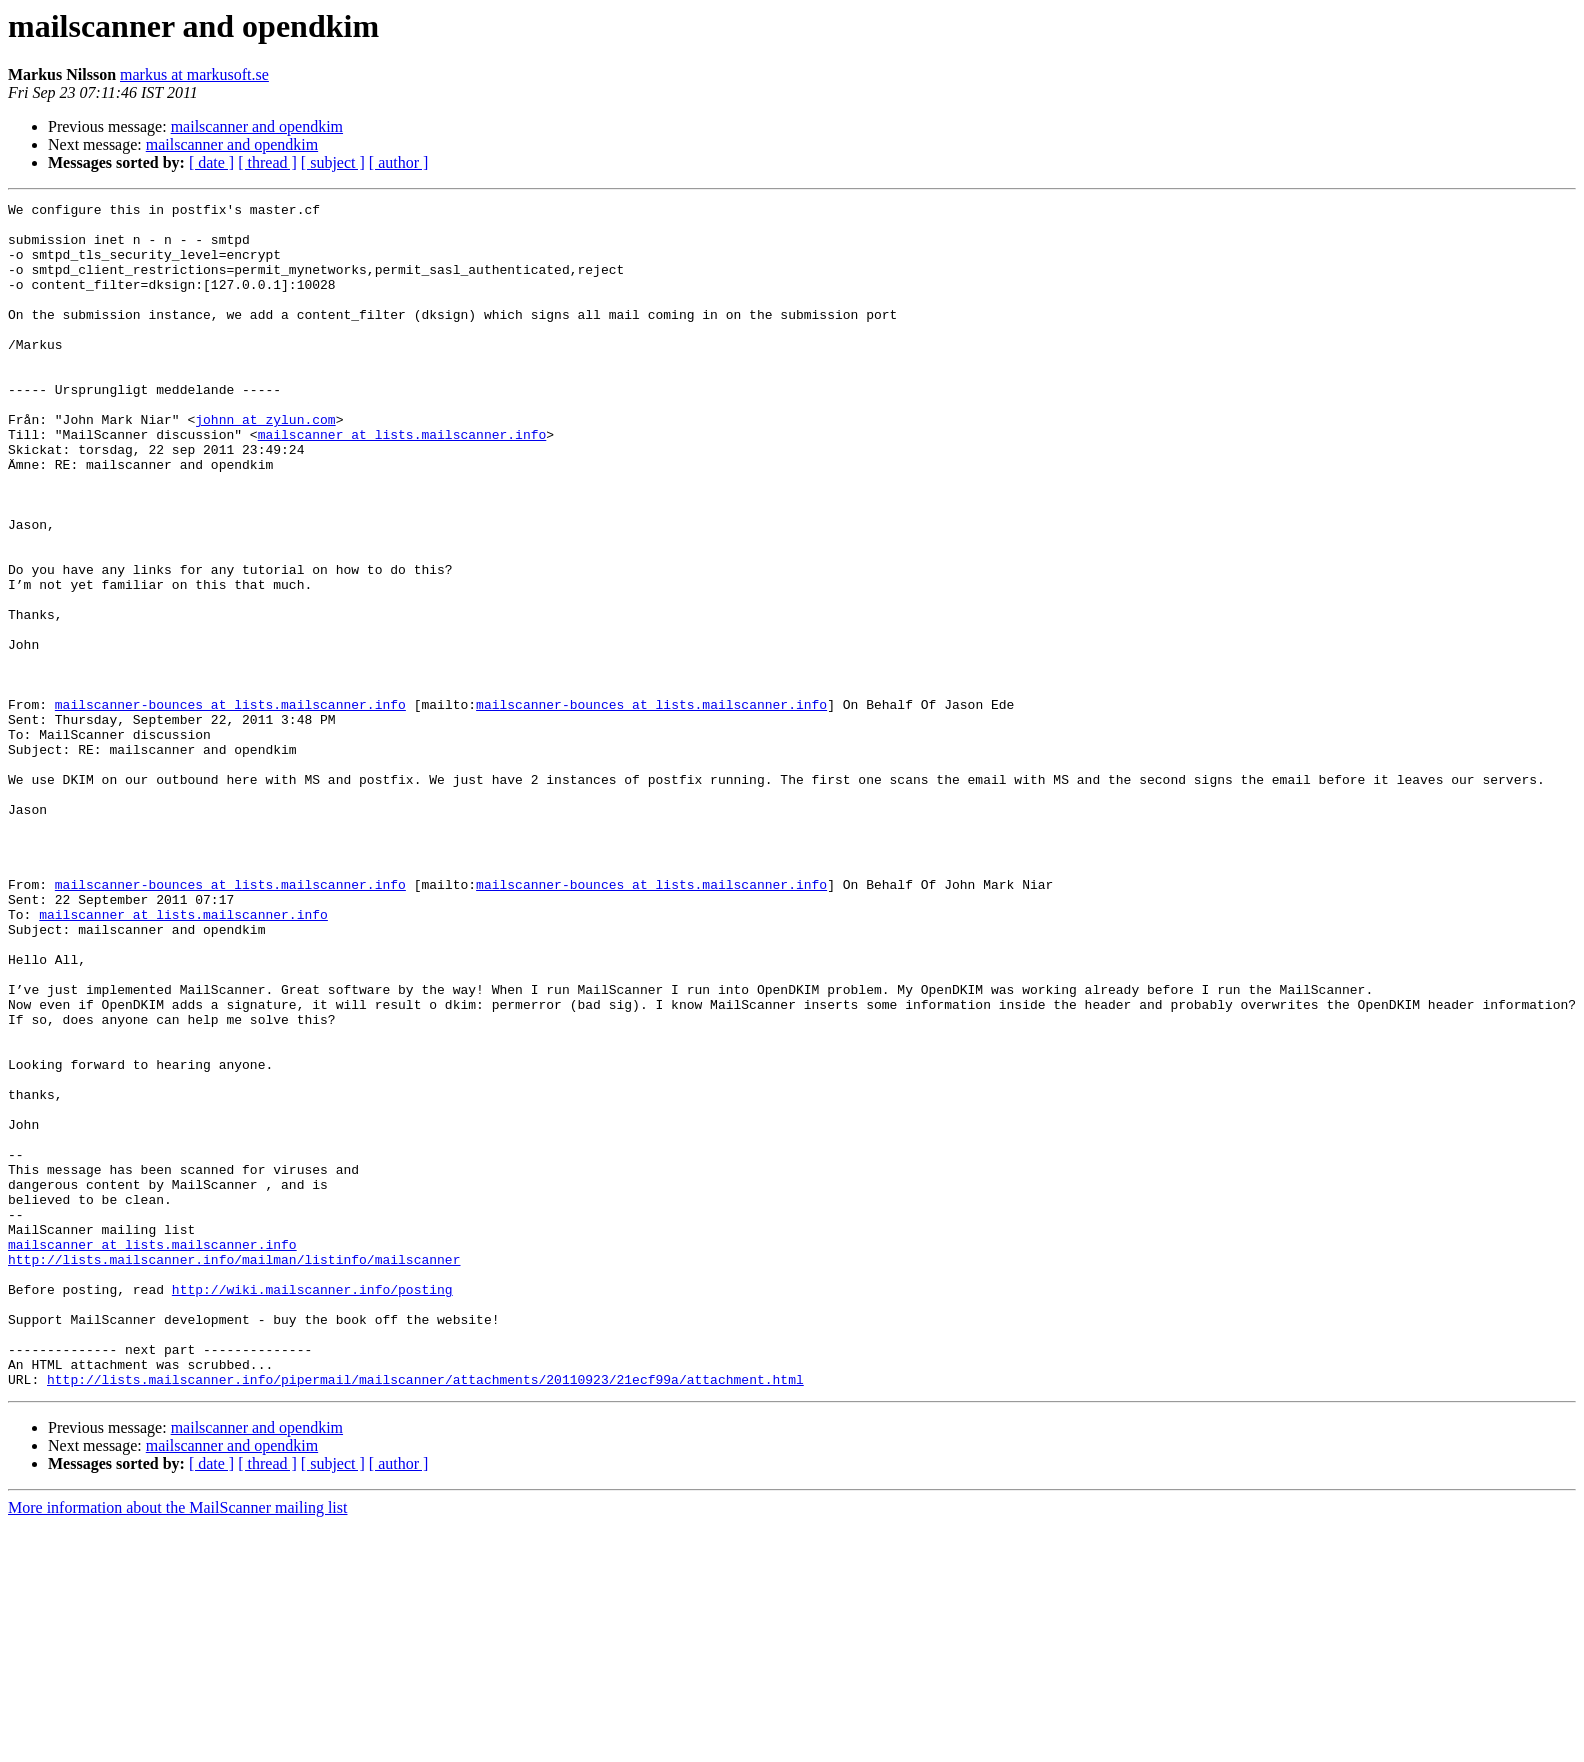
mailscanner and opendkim (257, 126)
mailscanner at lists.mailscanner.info (402, 482)
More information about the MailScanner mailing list (177, 1744)
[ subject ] (333, 162)
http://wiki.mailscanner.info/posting (312, 1508)
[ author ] (399, 162)
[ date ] (211, 162)
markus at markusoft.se (194, 74)
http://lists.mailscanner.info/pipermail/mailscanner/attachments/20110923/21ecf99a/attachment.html (425, 1616)
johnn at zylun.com (265, 464)
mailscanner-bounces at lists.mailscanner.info (230, 806)
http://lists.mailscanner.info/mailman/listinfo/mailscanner (234, 1472)
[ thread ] (267, 162)
